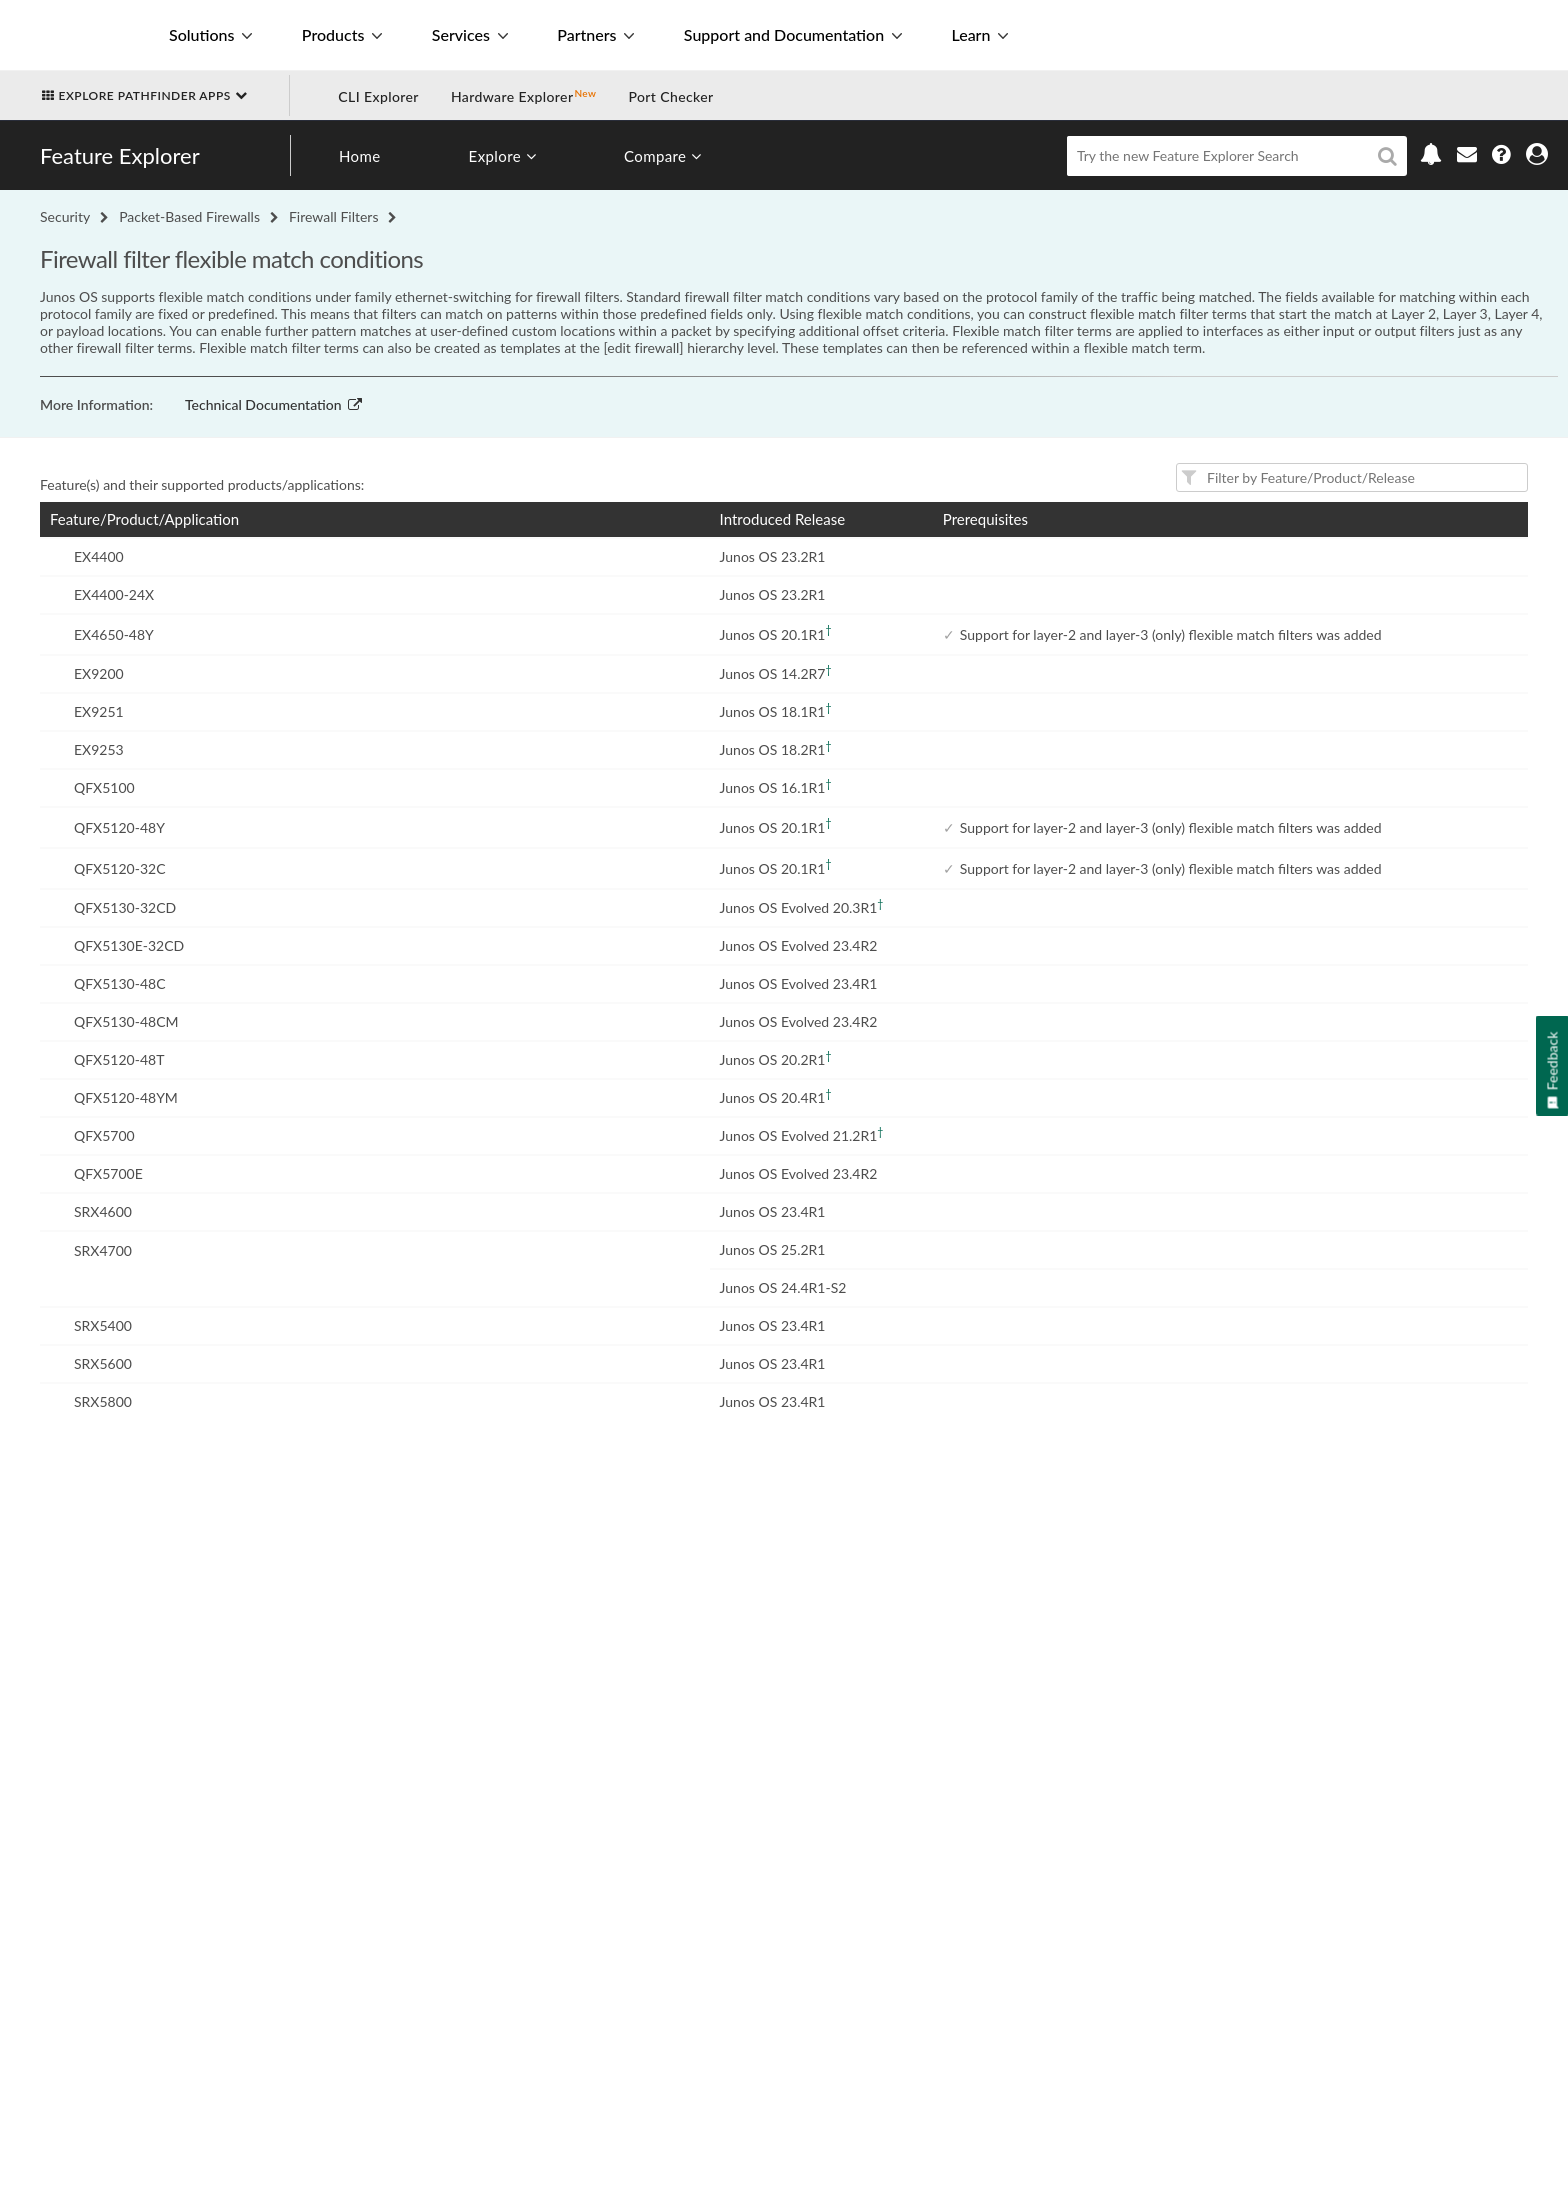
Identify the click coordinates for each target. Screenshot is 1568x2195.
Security (65, 216)
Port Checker (670, 96)
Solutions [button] (210, 34)
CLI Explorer (378, 96)
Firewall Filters (334, 216)
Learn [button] (979, 34)
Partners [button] (595, 34)
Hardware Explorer (512, 96)
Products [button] (342, 34)
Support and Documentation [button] (793, 34)
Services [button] (470, 34)
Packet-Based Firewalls (189, 216)
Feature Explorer (120, 155)
